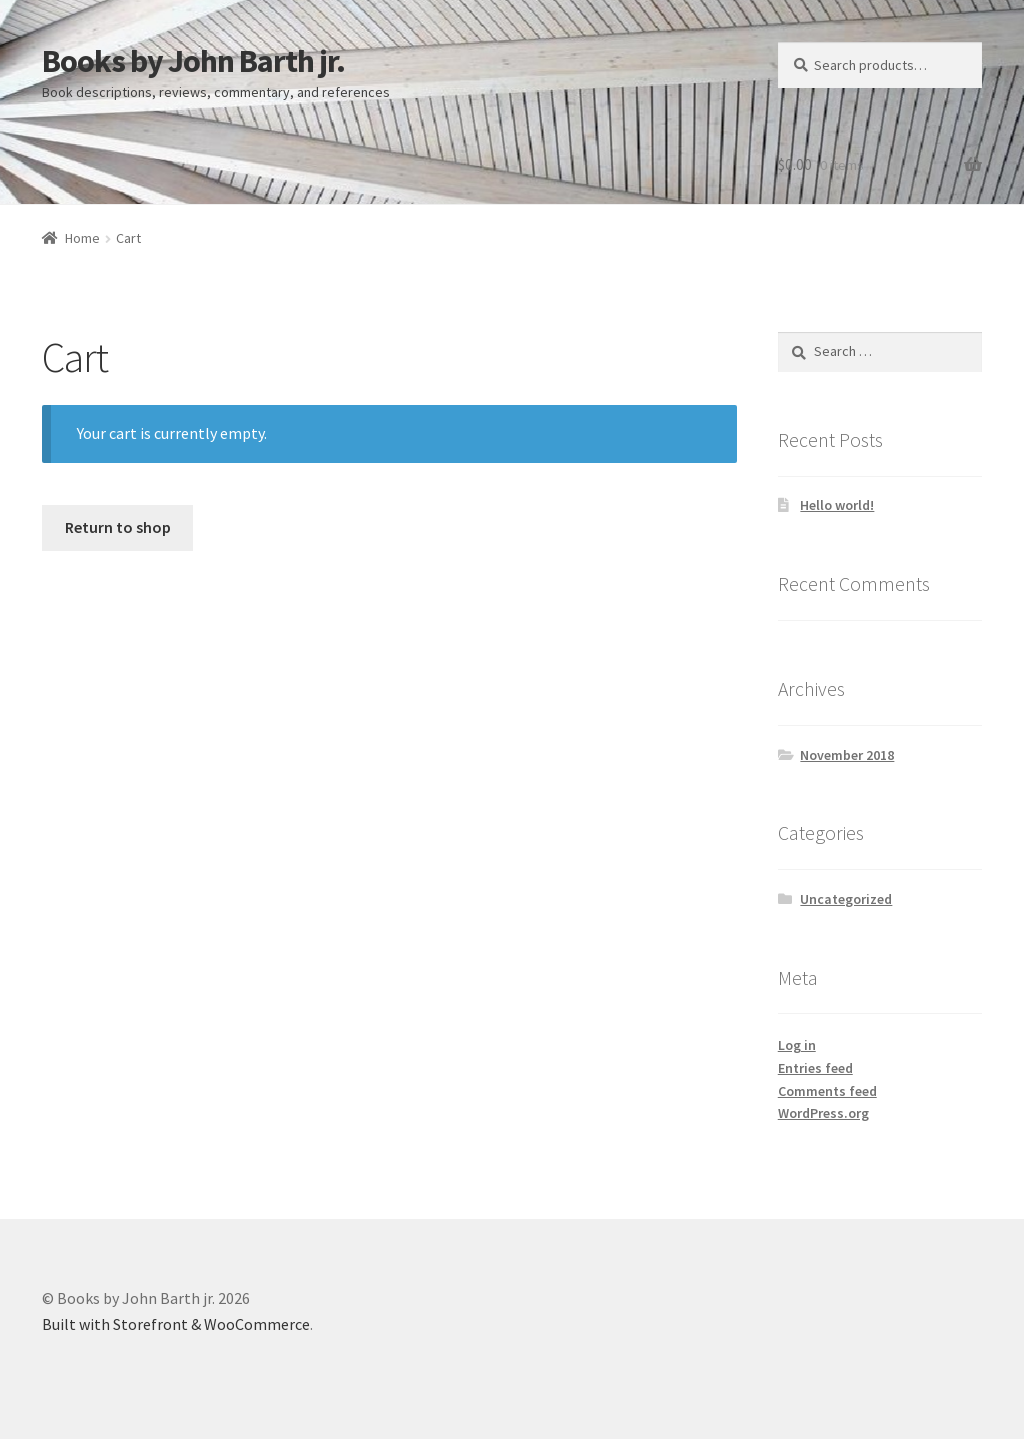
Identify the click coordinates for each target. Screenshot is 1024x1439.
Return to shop (118, 527)
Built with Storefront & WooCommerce (176, 1324)
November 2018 (847, 755)
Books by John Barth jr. (193, 61)
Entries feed (815, 1068)
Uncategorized (846, 899)
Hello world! (837, 505)
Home (82, 238)
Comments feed (827, 1091)
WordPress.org (823, 1113)
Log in (797, 1045)
